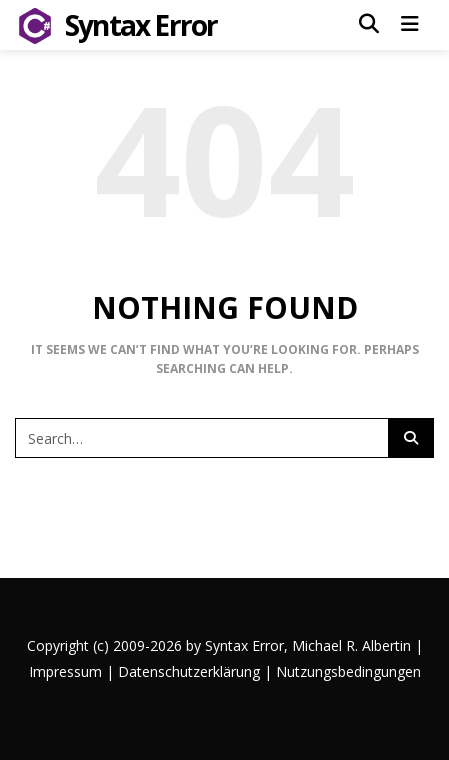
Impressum (65, 671)
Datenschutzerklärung (189, 671)
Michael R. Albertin (353, 645)
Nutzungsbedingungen (348, 671)
